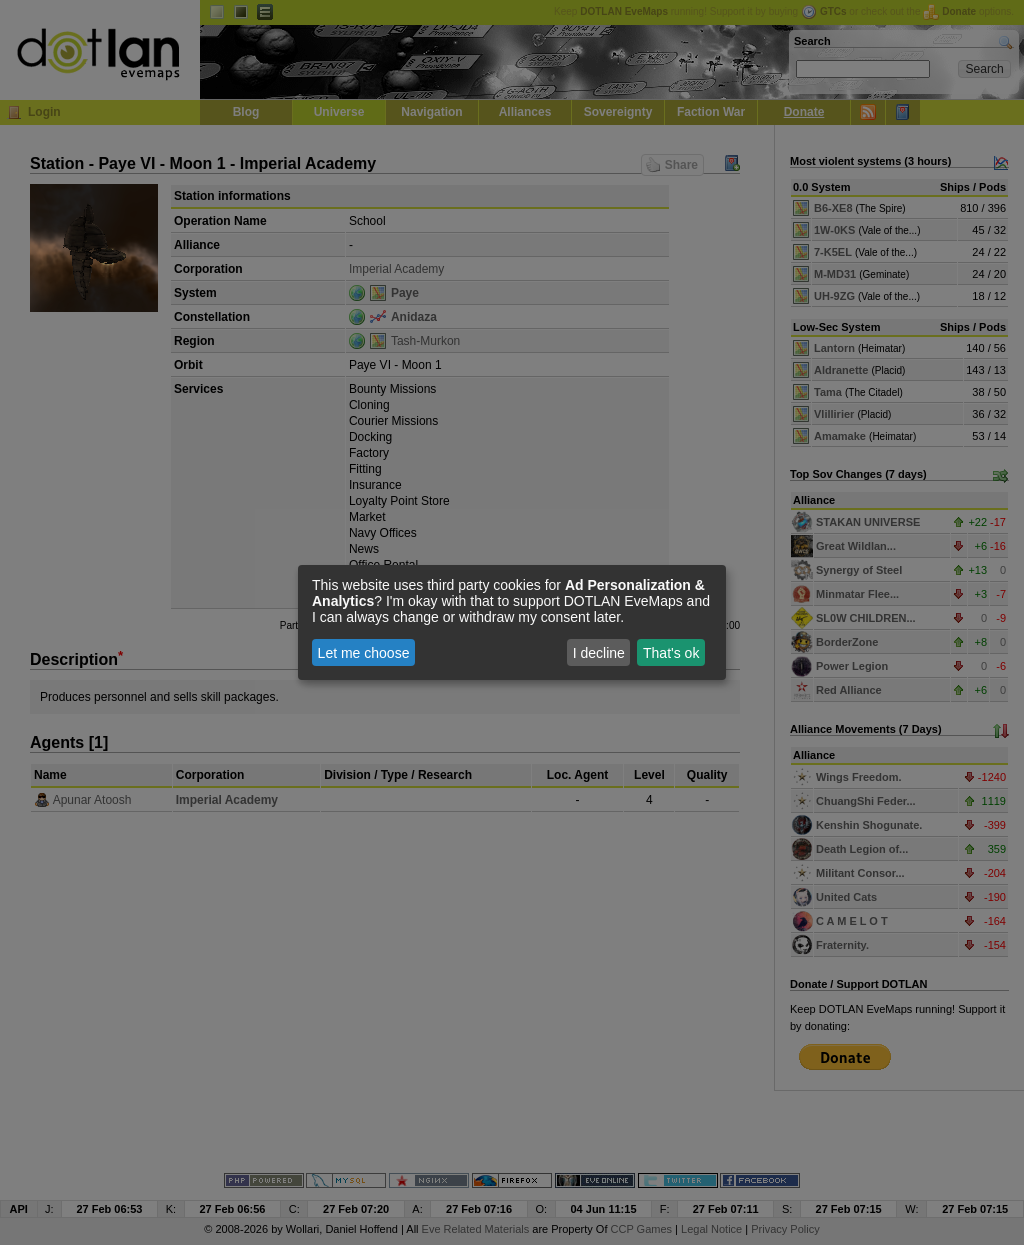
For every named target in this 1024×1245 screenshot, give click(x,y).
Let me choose (364, 653)
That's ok (671, 653)
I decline (599, 653)
